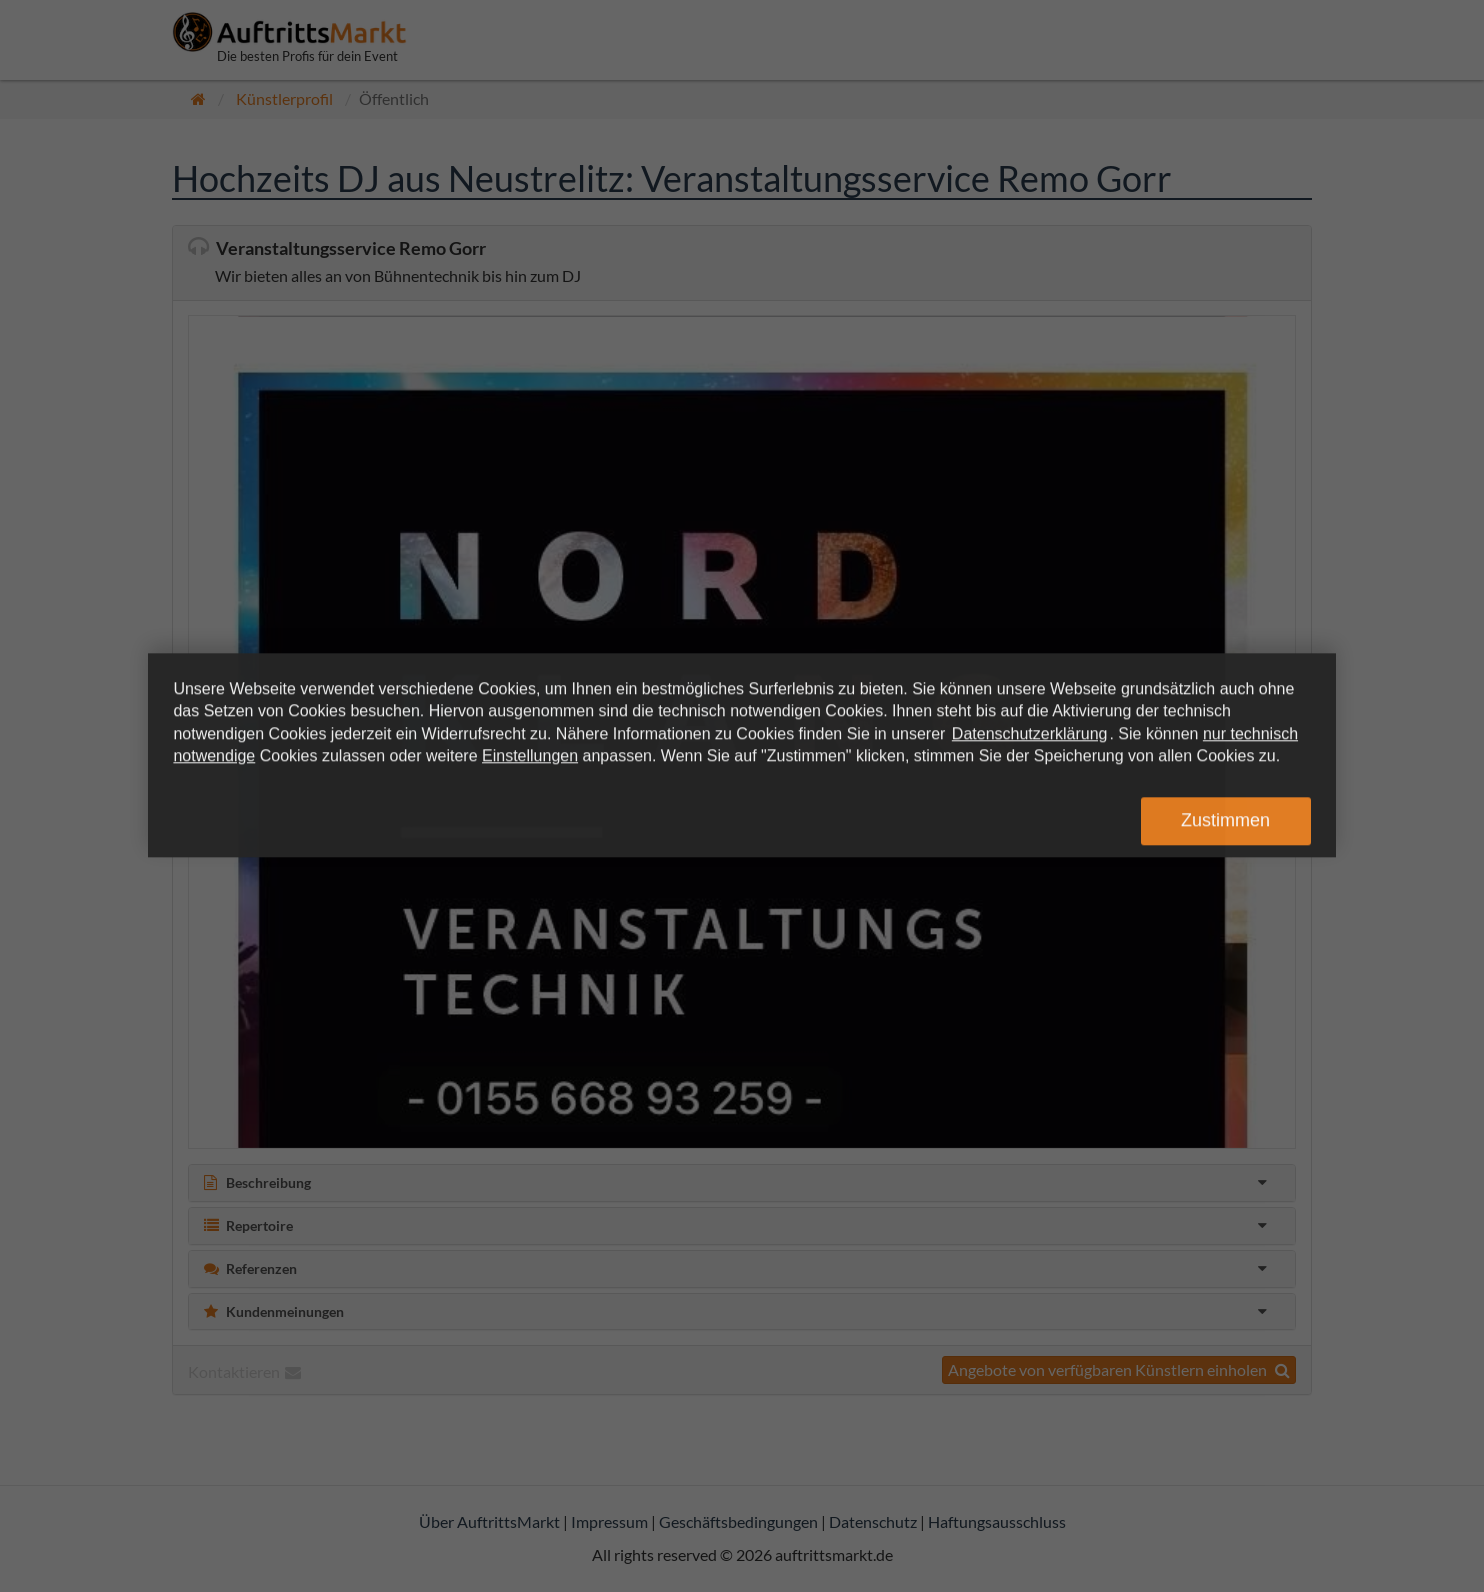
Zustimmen (1225, 821)
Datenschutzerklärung (1030, 733)
